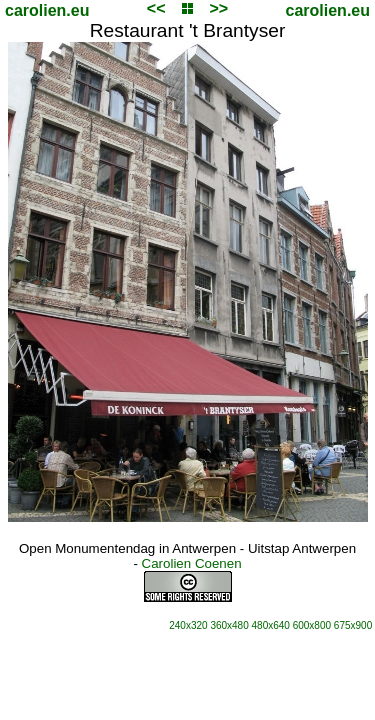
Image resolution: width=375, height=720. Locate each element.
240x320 (188, 625)
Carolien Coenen (192, 563)
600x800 (312, 625)
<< (156, 8)
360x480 (229, 625)
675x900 (353, 625)
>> (218, 8)
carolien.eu (47, 10)
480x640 (271, 625)
